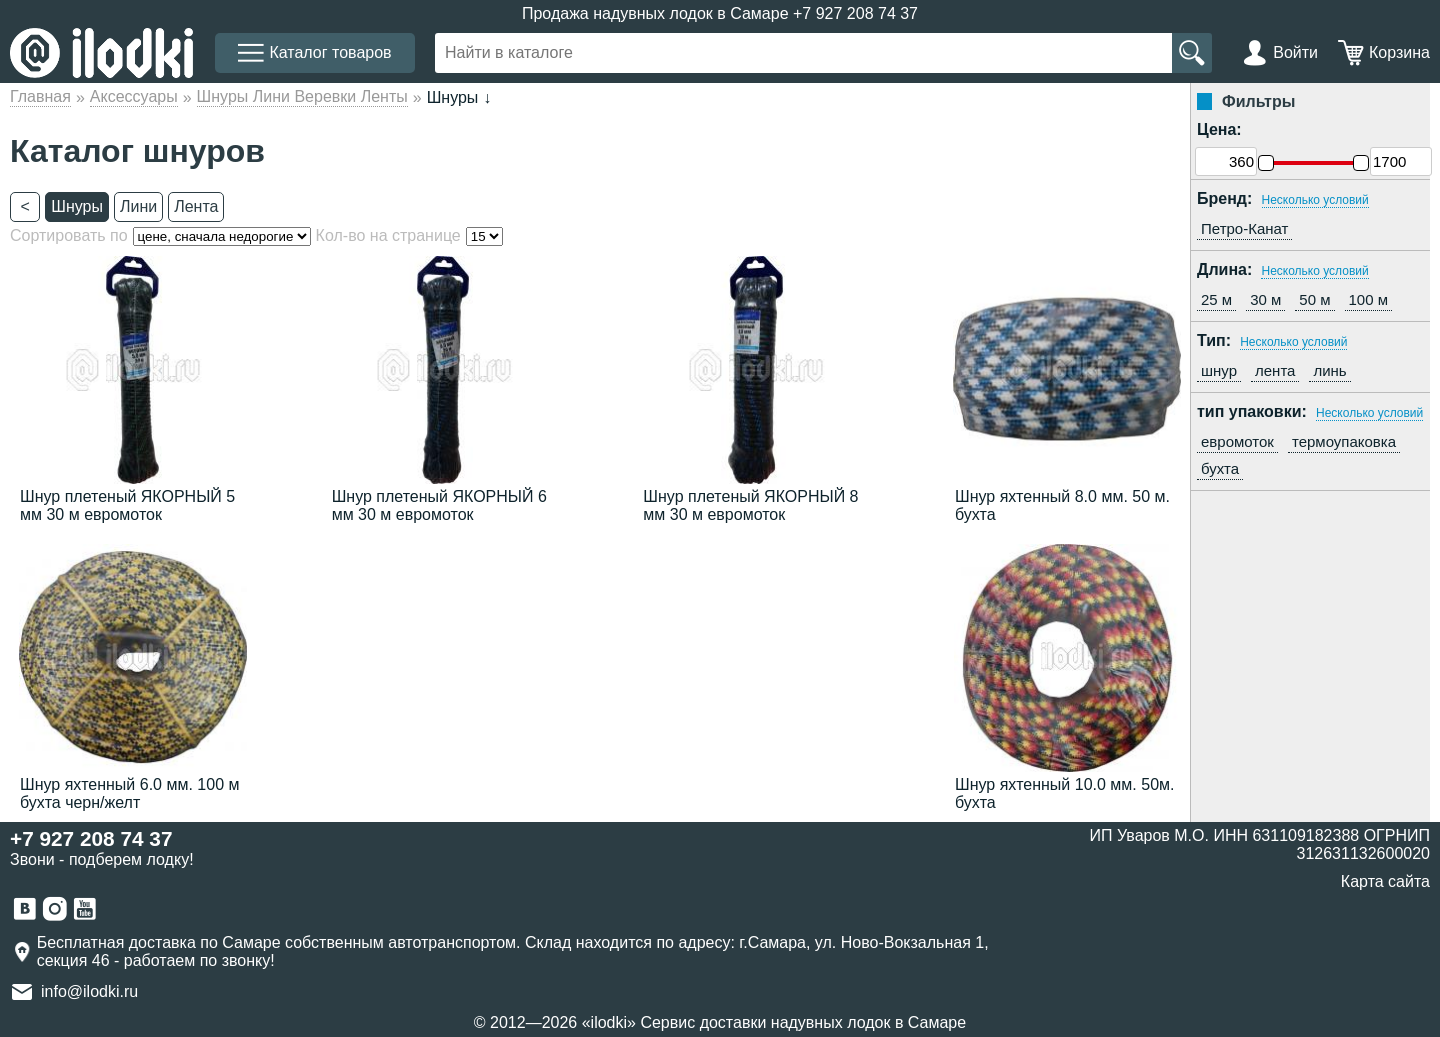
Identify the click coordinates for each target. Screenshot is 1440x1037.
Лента (196, 206)
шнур (1219, 370)
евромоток (1237, 441)
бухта (1220, 468)
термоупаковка (1344, 441)
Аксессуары (134, 96)
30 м (1265, 299)
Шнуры (77, 206)
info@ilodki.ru (89, 991)
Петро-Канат (1244, 228)
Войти (1295, 52)
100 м (1369, 299)
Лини (138, 206)
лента (1275, 370)
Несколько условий (1315, 200)
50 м (1314, 299)
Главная (40, 96)
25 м (1216, 299)
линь (1329, 370)
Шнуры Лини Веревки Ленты (302, 96)
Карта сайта (1385, 881)
